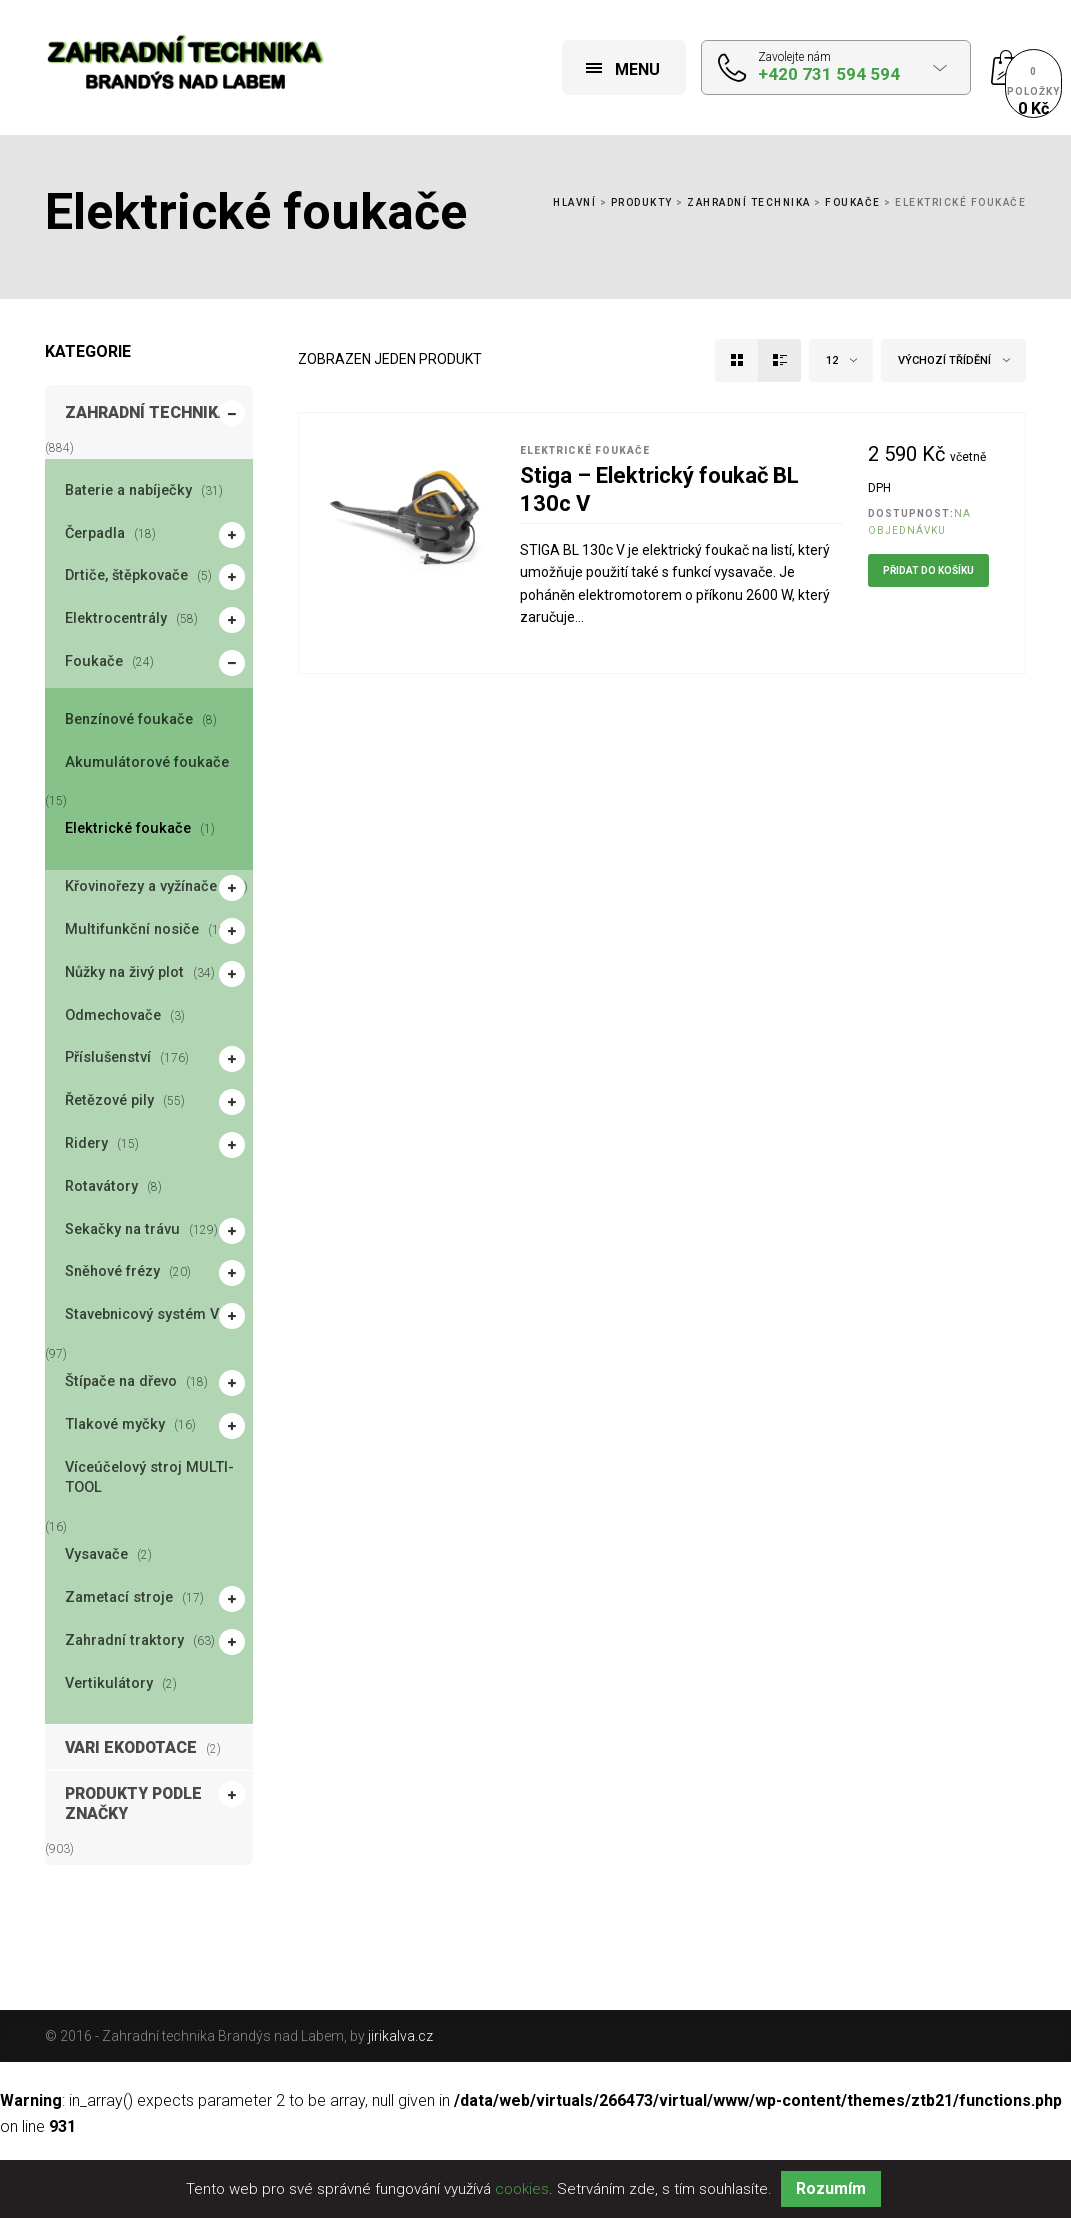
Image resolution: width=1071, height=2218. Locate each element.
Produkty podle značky (155, 1801)
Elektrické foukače (128, 828)
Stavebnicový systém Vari (153, 1316)
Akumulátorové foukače (147, 762)
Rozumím (831, 2188)
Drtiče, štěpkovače (129, 577)
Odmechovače (113, 1015)
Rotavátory (101, 1186)
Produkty (642, 202)
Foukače (853, 202)
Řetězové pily (112, 1102)
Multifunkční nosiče (134, 931)
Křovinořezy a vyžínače (143, 888)
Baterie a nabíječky (128, 490)
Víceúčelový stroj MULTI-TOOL (149, 1478)
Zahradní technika (749, 202)
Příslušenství (110, 1059)
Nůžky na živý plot (127, 974)
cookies (522, 2189)
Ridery (89, 1145)
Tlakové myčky (117, 1426)
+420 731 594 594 (829, 74)
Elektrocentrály (118, 620)
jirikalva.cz (400, 2036)
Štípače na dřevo (123, 1383)
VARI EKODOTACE (131, 1747)
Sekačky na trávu (125, 1231)
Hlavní (574, 202)
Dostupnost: (911, 513)
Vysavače (96, 1554)
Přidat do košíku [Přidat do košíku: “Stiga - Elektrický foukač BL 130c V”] (928, 570)
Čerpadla (97, 535)
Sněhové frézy (115, 1273)
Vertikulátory (109, 1683)
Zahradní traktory (127, 1642)
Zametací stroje (121, 1599)
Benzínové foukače (129, 719)
